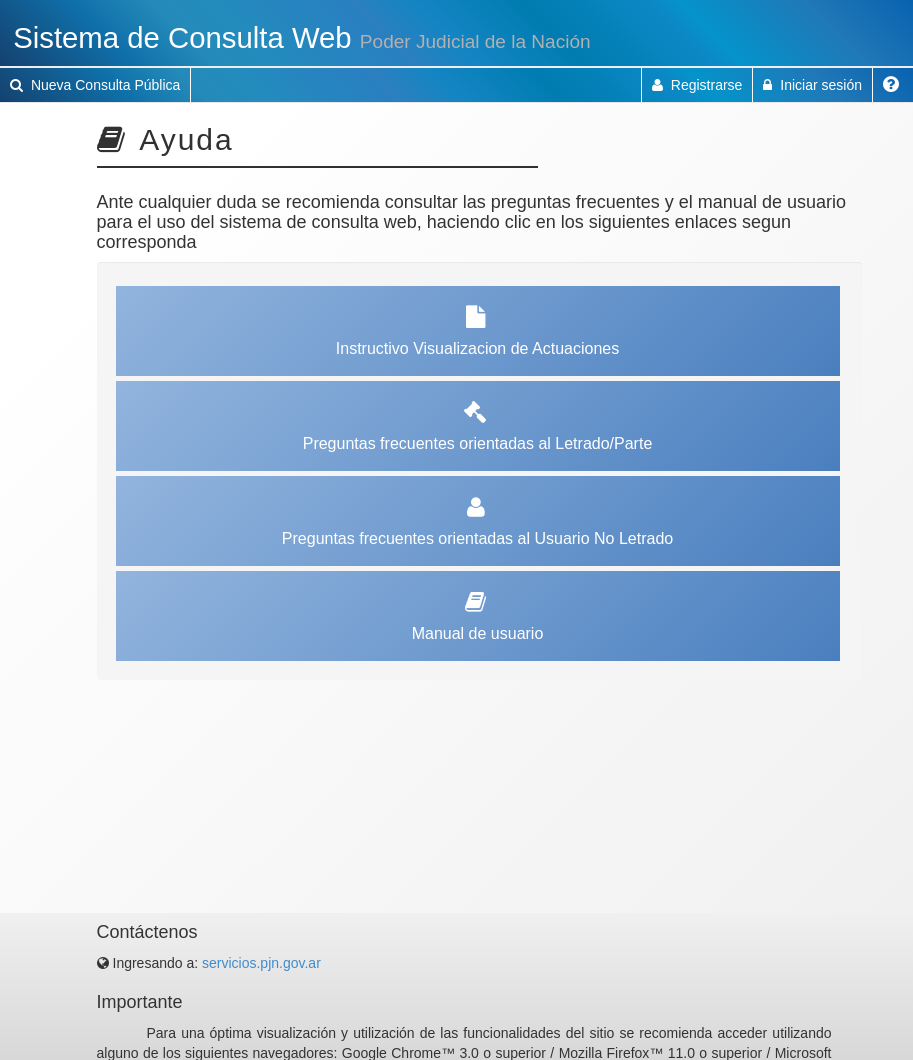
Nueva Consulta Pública (95, 85)
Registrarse (697, 85)
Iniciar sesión (812, 85)
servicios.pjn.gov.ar (261, 963)
